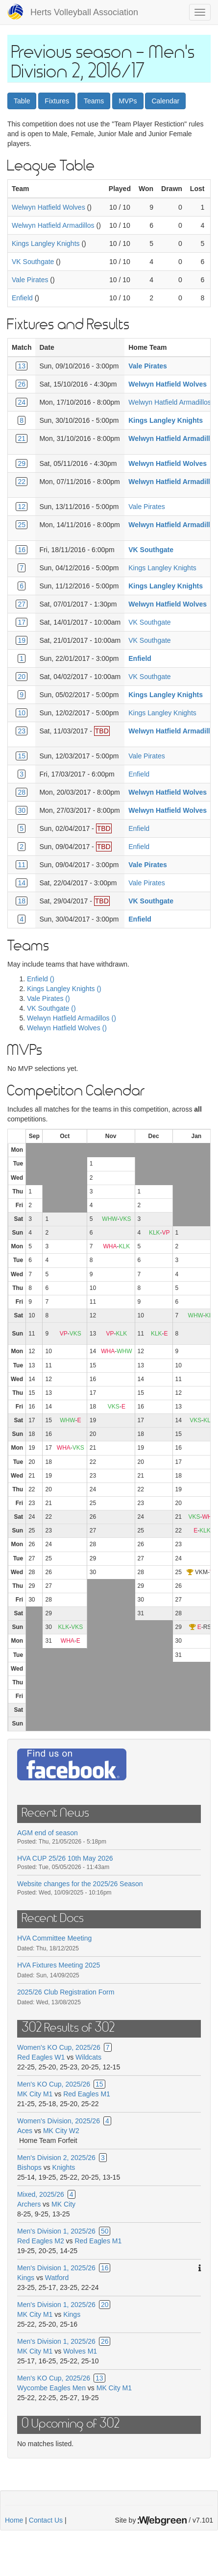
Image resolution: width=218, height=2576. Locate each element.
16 (21, 550)
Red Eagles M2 (40, 2241)
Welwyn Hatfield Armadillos (53, 225)
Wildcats (88, 2057)
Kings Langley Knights (46, 243)
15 (21, 756)
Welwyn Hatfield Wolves (48, 207)
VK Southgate (33, 262)
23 (21, 731)
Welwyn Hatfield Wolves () (67, 1028)
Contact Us (46, 2520)
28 (21, 792)
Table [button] (22, 101)
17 (21, 622)
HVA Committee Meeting (54, 1938)
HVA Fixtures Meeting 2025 (58, 1965)
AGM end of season (47, 1833)
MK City (63, 2204)
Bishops (29, 2167)
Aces (24, 2131)
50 (105, 2231)
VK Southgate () (51, 1008)
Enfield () (40, 979)
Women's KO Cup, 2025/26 (58, 2047)
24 (21, 402)
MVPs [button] (128, 101)
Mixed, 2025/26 (40, 2194)
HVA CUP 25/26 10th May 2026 (65, 1858)
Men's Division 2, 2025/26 (56, 2158)
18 (21, 901)
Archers (29, 2204)
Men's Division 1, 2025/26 (56, 2231)
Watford (57, 2278)
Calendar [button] (165, 101)
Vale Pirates (30, 280)
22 (21, 482)
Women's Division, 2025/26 (58, 2121)
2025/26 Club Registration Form (65, 1992)
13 (21, 366)
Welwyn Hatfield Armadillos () (71, 1018)
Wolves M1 (80, 2351)
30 (21, 810)
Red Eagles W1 (41, 2057)
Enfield (22, 298)
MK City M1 (34, 2094)
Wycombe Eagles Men (51, 2388)
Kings (25, 2278)
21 (21, 438)
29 (21, 463)
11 (21, 865)
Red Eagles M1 (86, 2094)
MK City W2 (61, 2131)
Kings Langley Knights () (64, 989)
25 (21, 525)
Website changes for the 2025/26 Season (80, 1884)
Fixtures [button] (57, 101)
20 (21, 676)
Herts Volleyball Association (84, 12)
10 (21, 713)
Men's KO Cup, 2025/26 (53, 2084)
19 (21, 640)
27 (21, 604)
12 (21, 506)
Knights (63, 2167)
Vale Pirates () (48, 998)
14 (21, 883)
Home (14, 2520)
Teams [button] (94, 101)
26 (21, 384)
